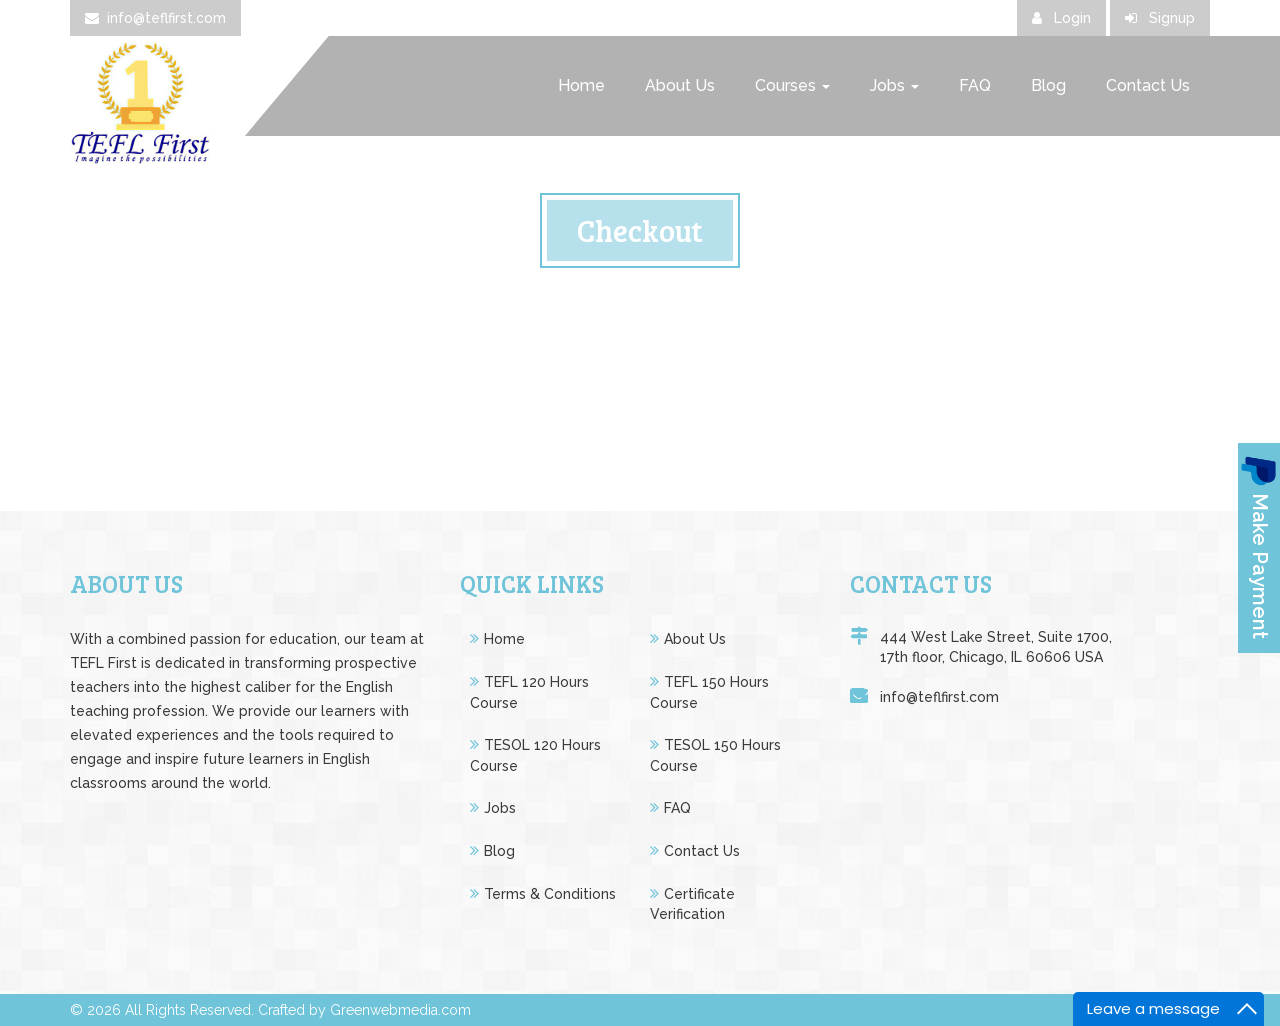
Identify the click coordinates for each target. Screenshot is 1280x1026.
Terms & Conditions (550, 894)
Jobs (894, 85)
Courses (792, 85)
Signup (1160, 18)
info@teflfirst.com (155, 18)
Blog (1048, 85)
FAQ (975, 85)
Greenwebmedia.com (400, 1010)
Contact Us (1148, 85)
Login (1061, 18)
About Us (680, 85)
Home (581, 85)
